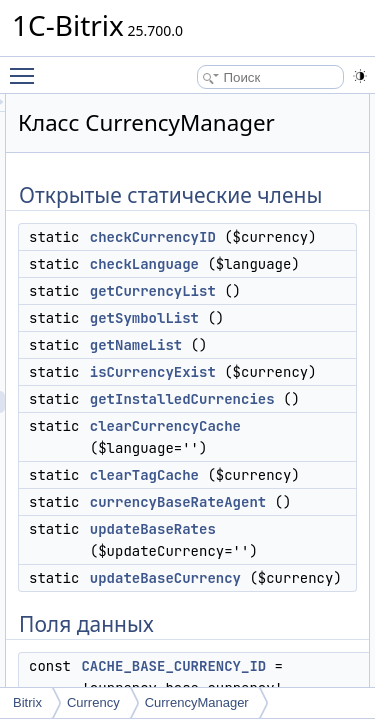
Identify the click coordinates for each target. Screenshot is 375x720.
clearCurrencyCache (278, 564)
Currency (93, 702)
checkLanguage (257, 336)
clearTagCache (257, 613)
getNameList (249, 439)
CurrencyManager (197, 702)
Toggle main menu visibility (27, 67)
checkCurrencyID (266, 287)
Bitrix (27, 702)
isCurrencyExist (266, 466)
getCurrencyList (266, 385)
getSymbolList (257, 412)
